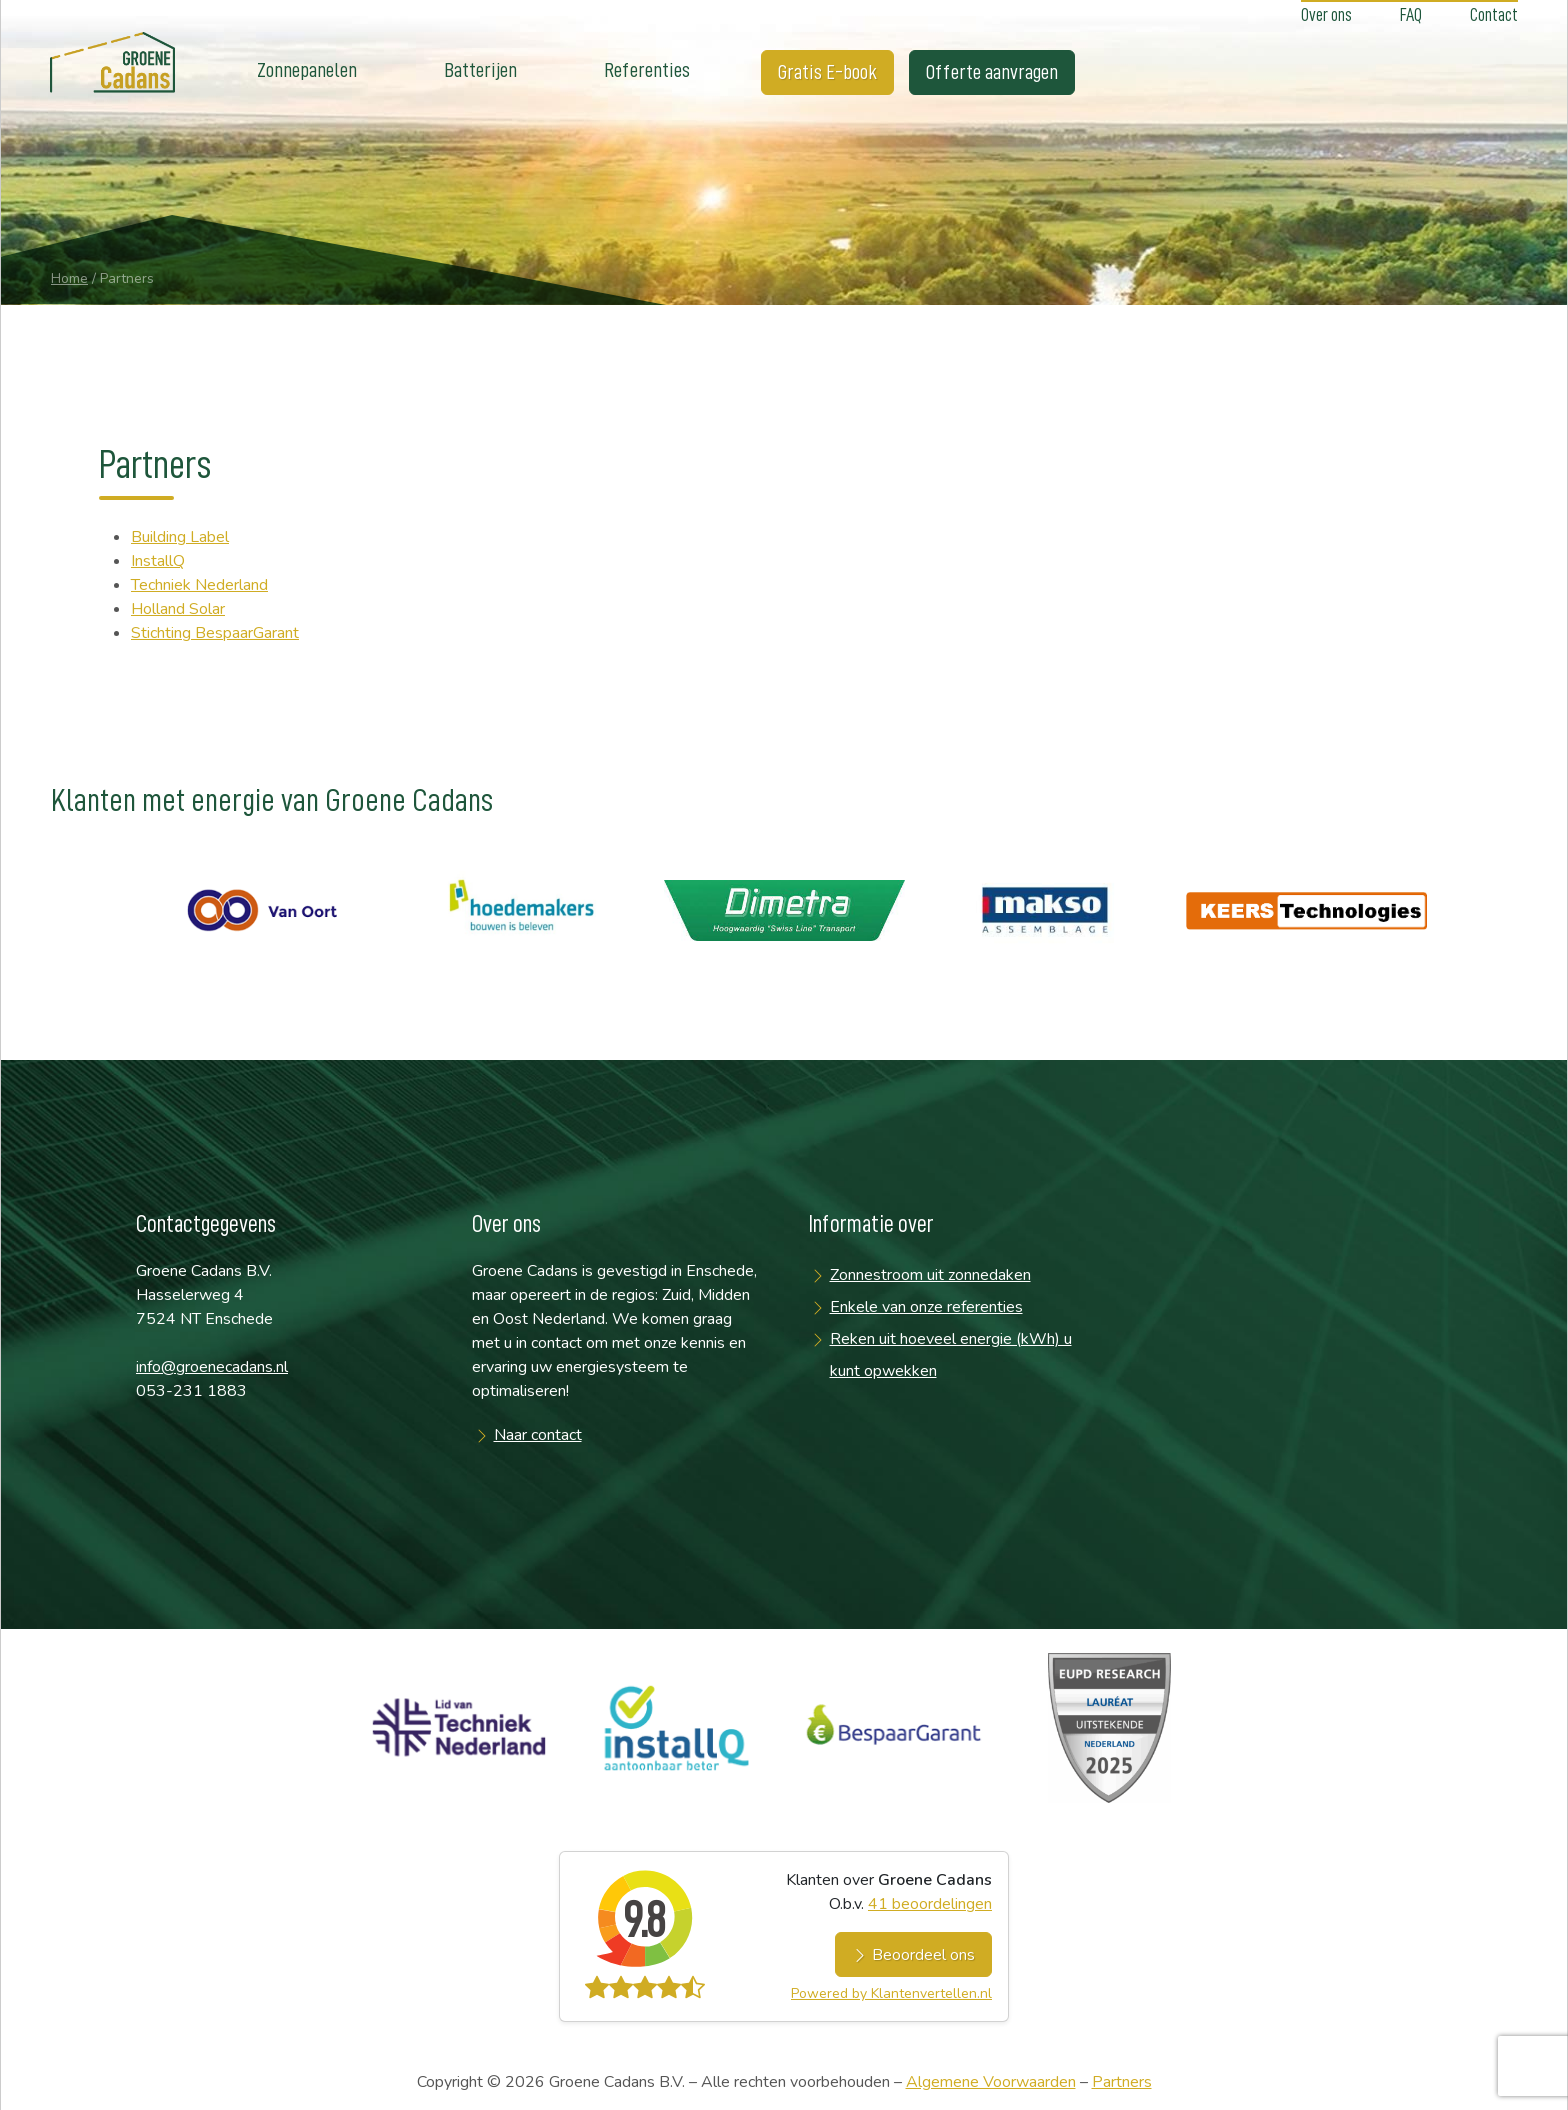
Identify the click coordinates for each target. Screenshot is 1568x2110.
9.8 (643, 1920)
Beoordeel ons (913, 1955)
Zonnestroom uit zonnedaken (930, 1275)
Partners (1122, 2082)
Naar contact (538, 1435)
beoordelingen (930, 1904)
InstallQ (158, 561)
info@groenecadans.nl (212, 1367)
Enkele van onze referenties (926, 1307)
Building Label (180, 537)
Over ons (1326, 15)
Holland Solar (178, 609)
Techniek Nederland (199, 585)
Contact (1494, 15)
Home (69, 278)
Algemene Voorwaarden (991, 2082)
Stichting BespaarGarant (215, 633)
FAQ (1411, 15)
